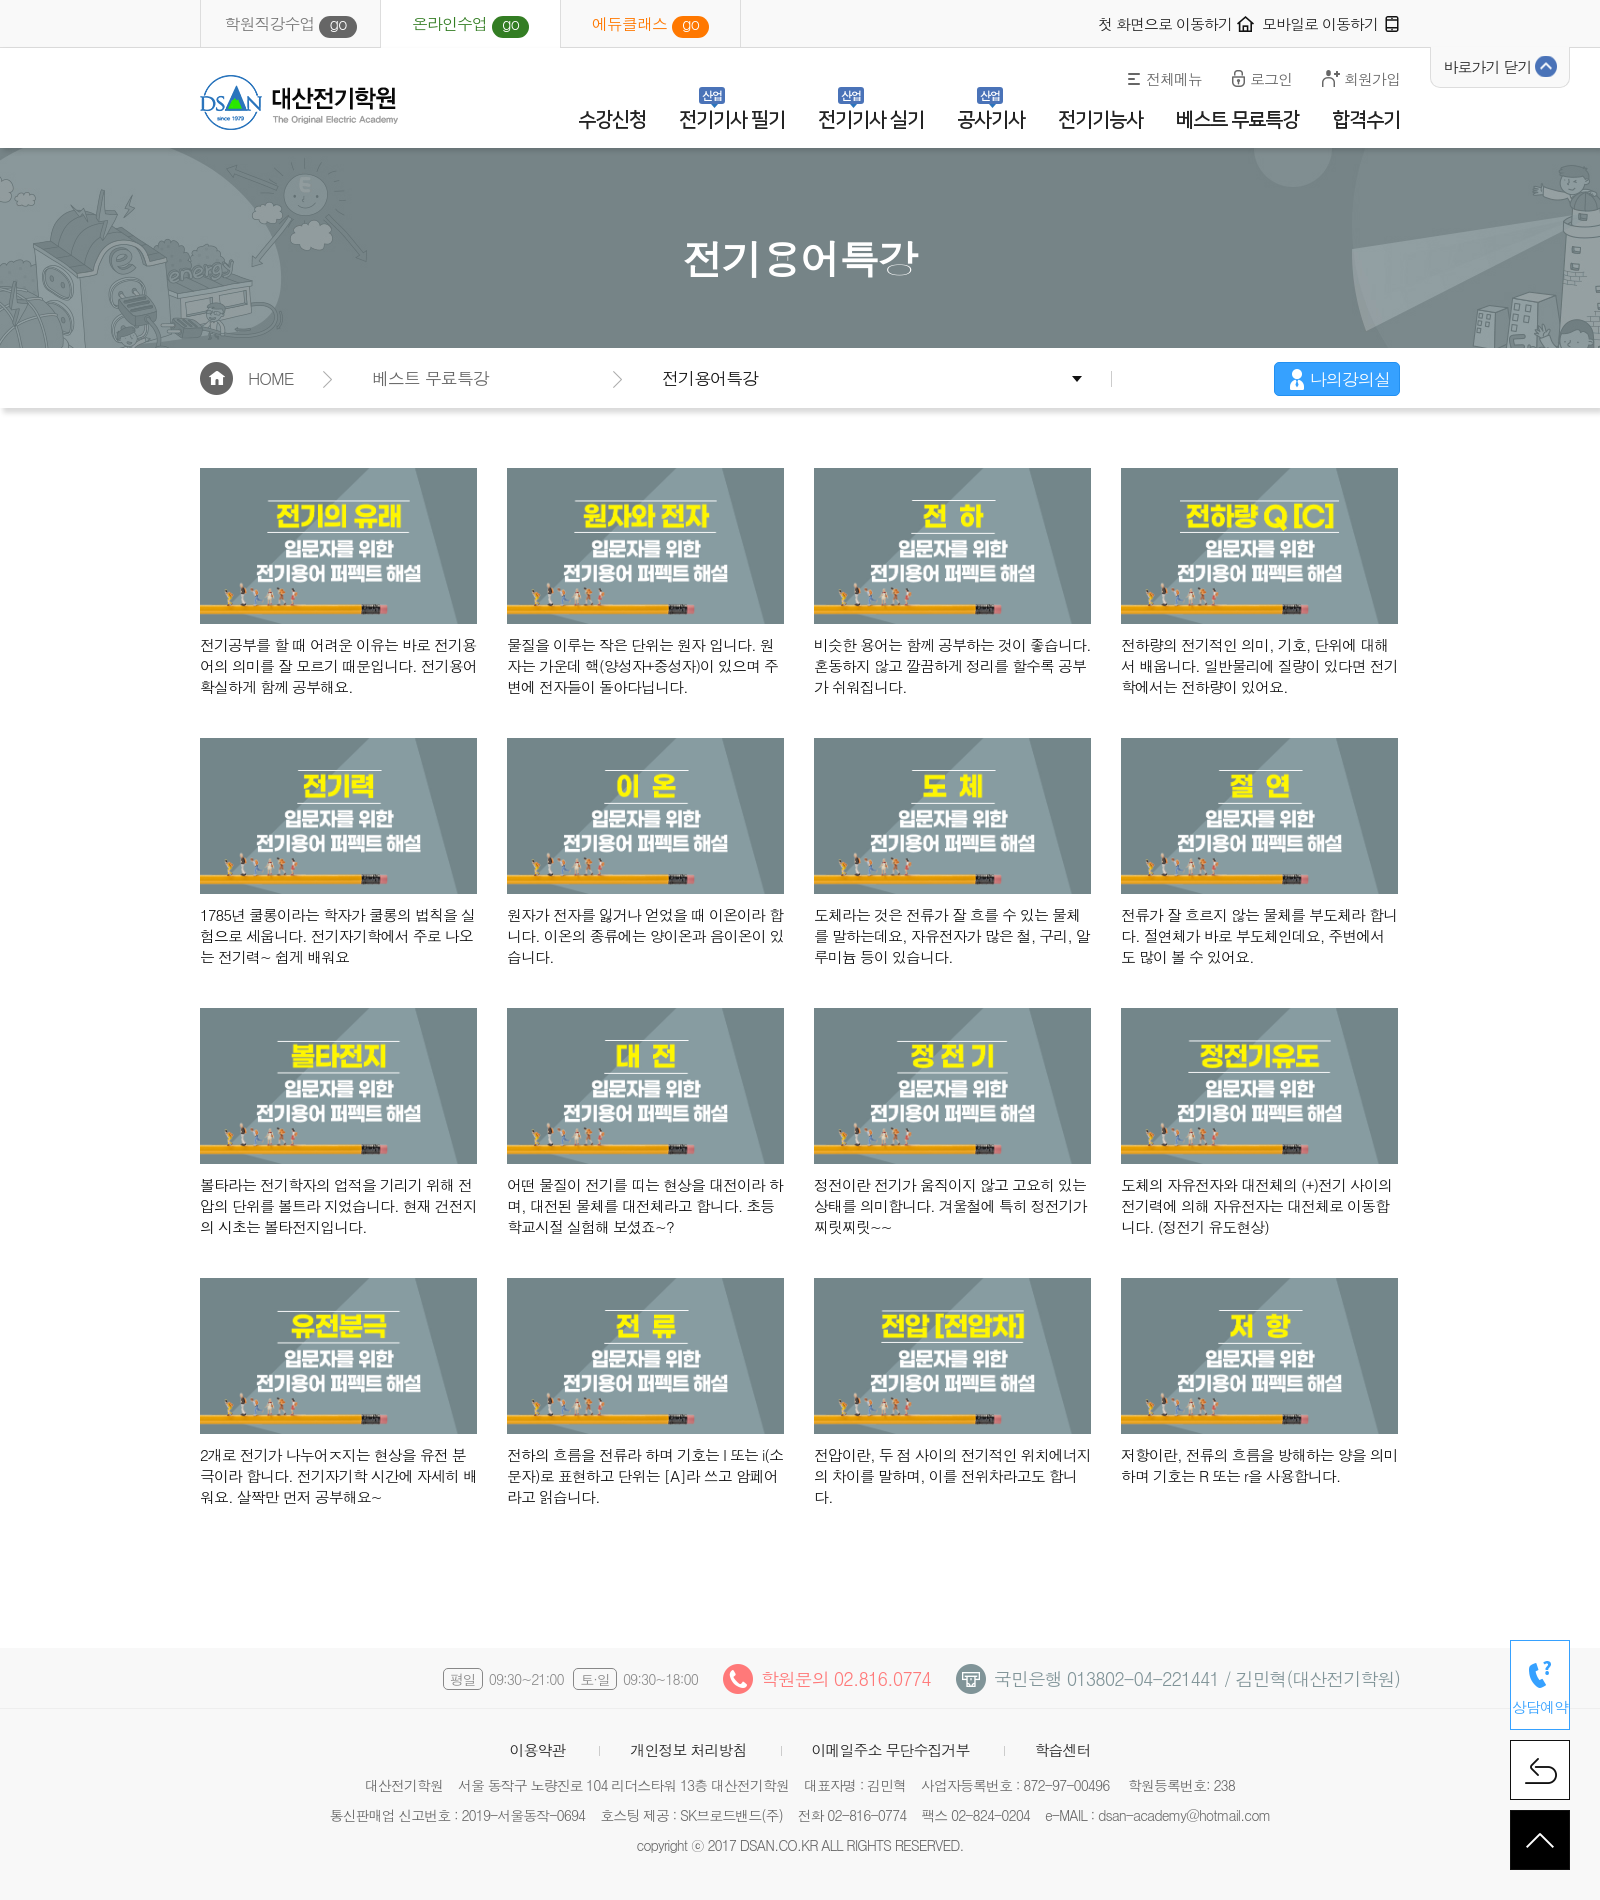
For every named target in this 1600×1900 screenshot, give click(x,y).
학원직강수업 (290, 25)
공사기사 (991, 120)
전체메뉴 (1174, 78)
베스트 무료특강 (1237, 120)
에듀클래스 (650, 25)
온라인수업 (470, 25)
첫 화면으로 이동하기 (1165, 23)
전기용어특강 (710, 378)
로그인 (1271, 78)
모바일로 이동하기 (1320, 23)
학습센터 (1063, 1749)
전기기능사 (1100, 120)
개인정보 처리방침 (688, 1749)
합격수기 (1366, 120)
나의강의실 (1350, 379)
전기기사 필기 (732, 120)
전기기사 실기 (871, 120)
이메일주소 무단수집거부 (891, 1749)
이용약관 (537, 1749)
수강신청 (612, 120)
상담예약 (1540, 1706)
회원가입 (1372, 78)
